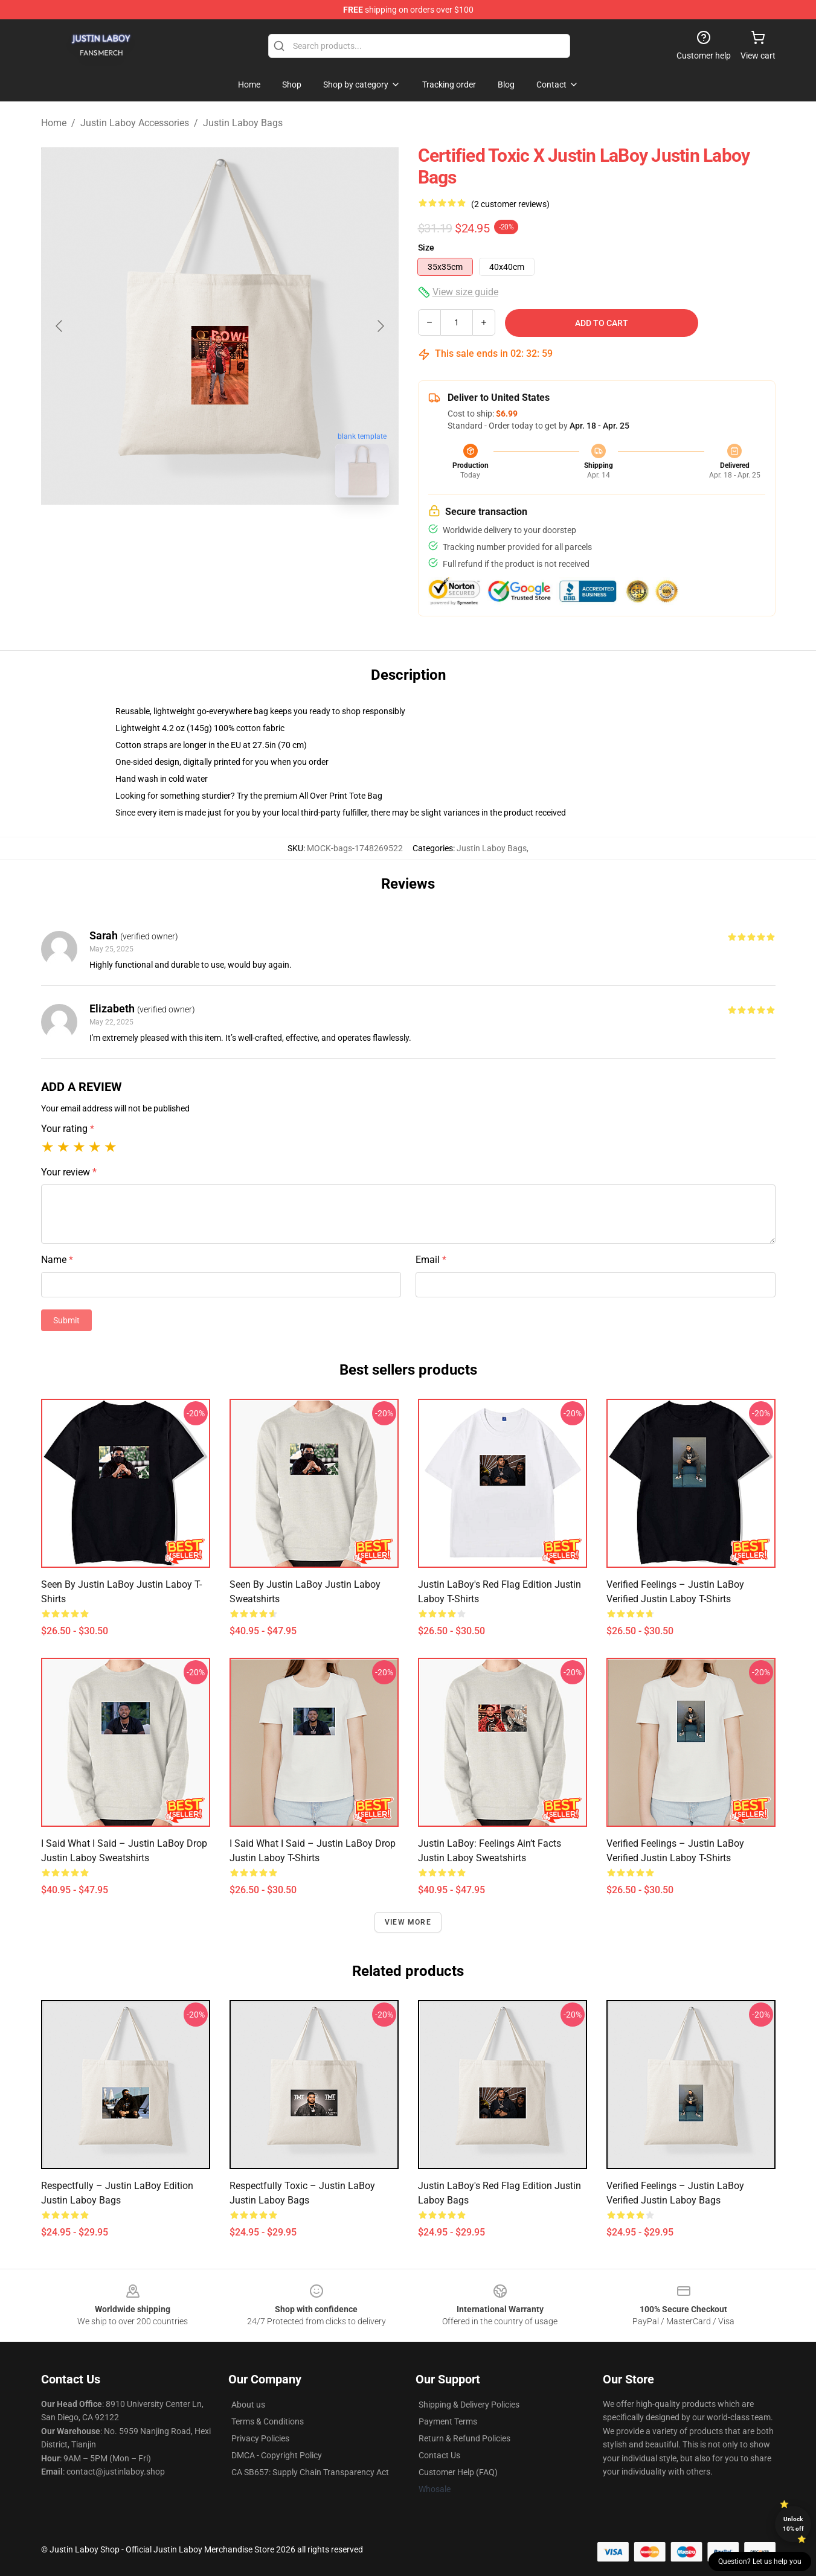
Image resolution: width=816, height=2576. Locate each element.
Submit (66, 1320)
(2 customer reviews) (510, 204)
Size (426, 247)
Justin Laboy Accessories (134, 123)
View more (408, 1922)
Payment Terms (448, 2421)
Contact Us (439, 2455)
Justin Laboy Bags (243, 123)
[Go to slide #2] (251, 533)
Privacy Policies (260, 2438)
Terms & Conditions (267, 2421)
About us (248, 2404)
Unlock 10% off (793, 2524)
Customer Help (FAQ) (458, 2472)
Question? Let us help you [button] (760, 2561)
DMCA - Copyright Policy (276, 2455)
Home (53, 123)
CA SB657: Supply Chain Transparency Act (310, 2472)
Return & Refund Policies (464, 2438)
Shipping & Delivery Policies (469, 2404)
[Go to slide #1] (188, 533)
